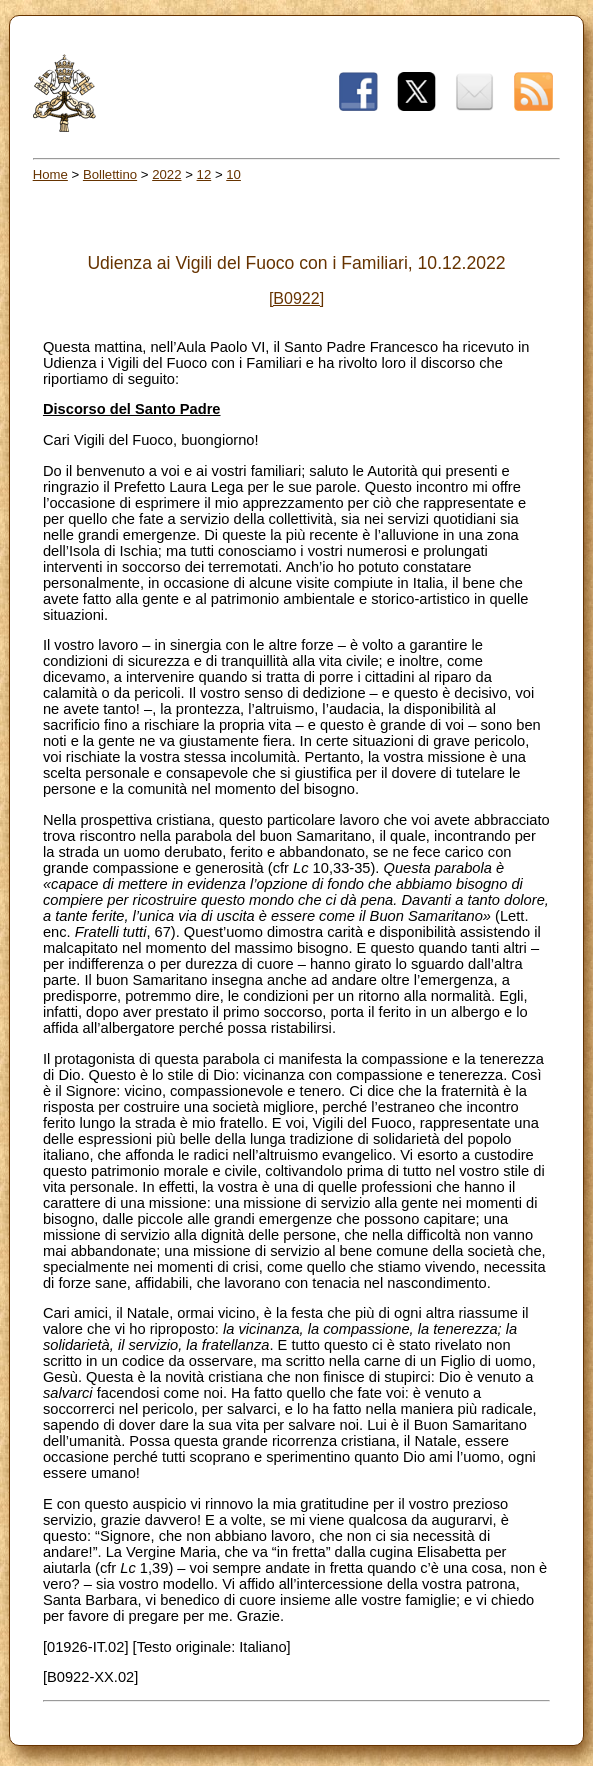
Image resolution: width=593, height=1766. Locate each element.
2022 (166, 174)
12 (204, 174)
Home (50, 174)
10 (233, 174)
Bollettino (110, 174)
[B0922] (296, 298)
